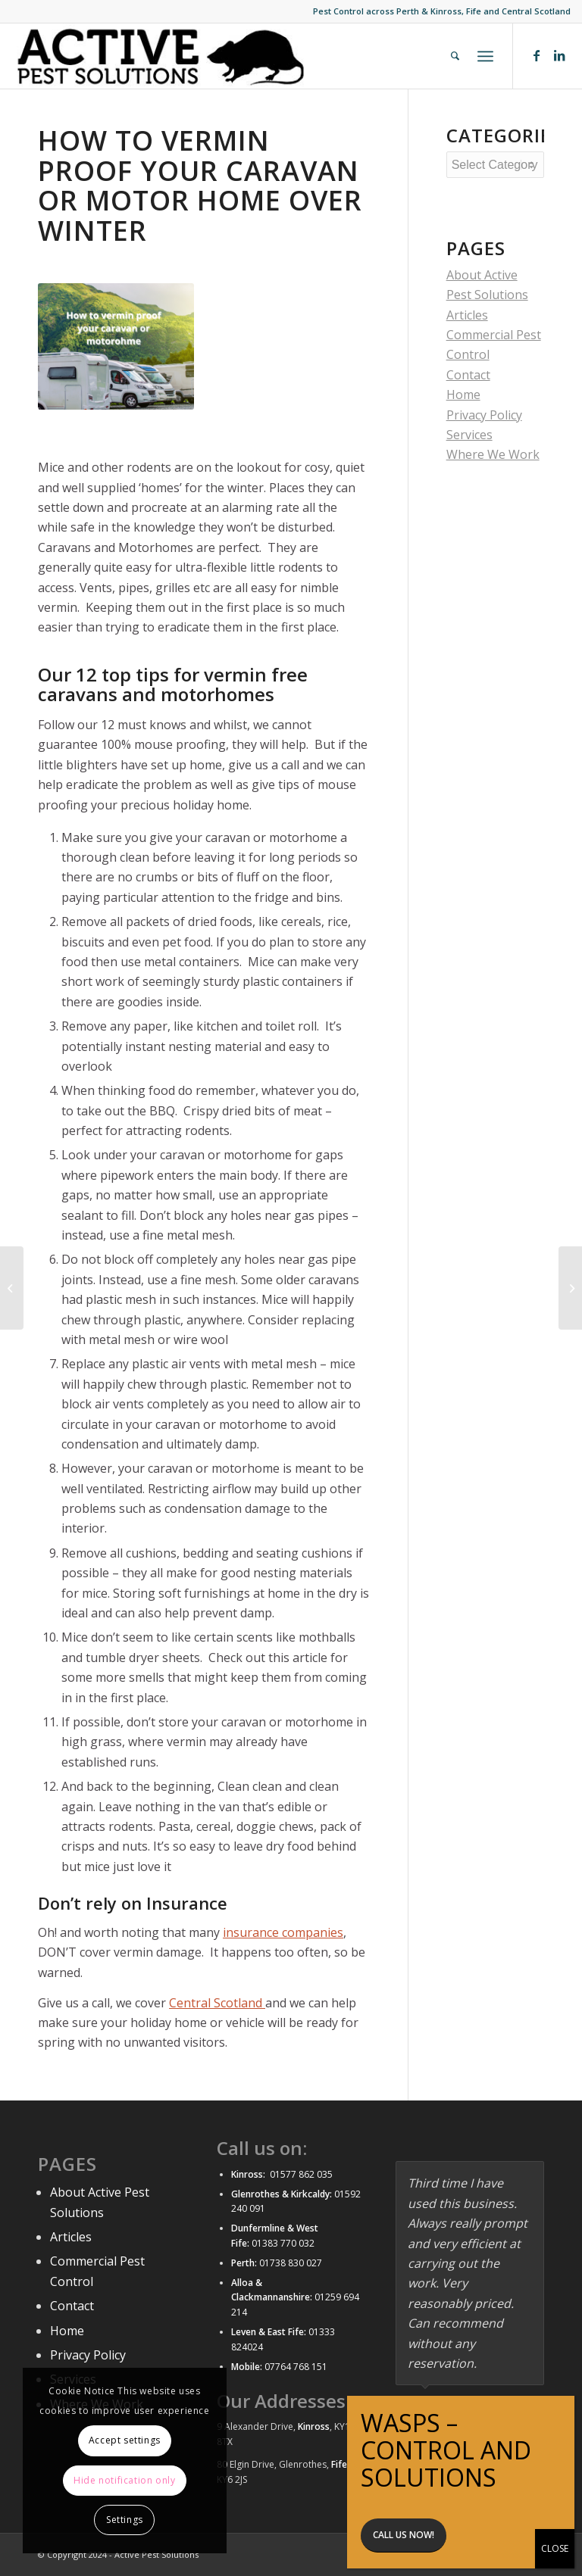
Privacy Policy (88, 2355)
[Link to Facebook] (536, 55)
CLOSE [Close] (554, 517)
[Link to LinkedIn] (559, 55)
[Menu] (485, 56)
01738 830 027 (290, 2262)
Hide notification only (124, 2480)
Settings (124, 2519)
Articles (467, 315)
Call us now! (403, 503)
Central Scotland (217, 2002)
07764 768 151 (295, 2366)
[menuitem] (455, 56)
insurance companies (283, 1932)
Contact (72, 2305)
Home (67, 2330)
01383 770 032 (281, 2243)
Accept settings (125, 2440)
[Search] (455, 56)
